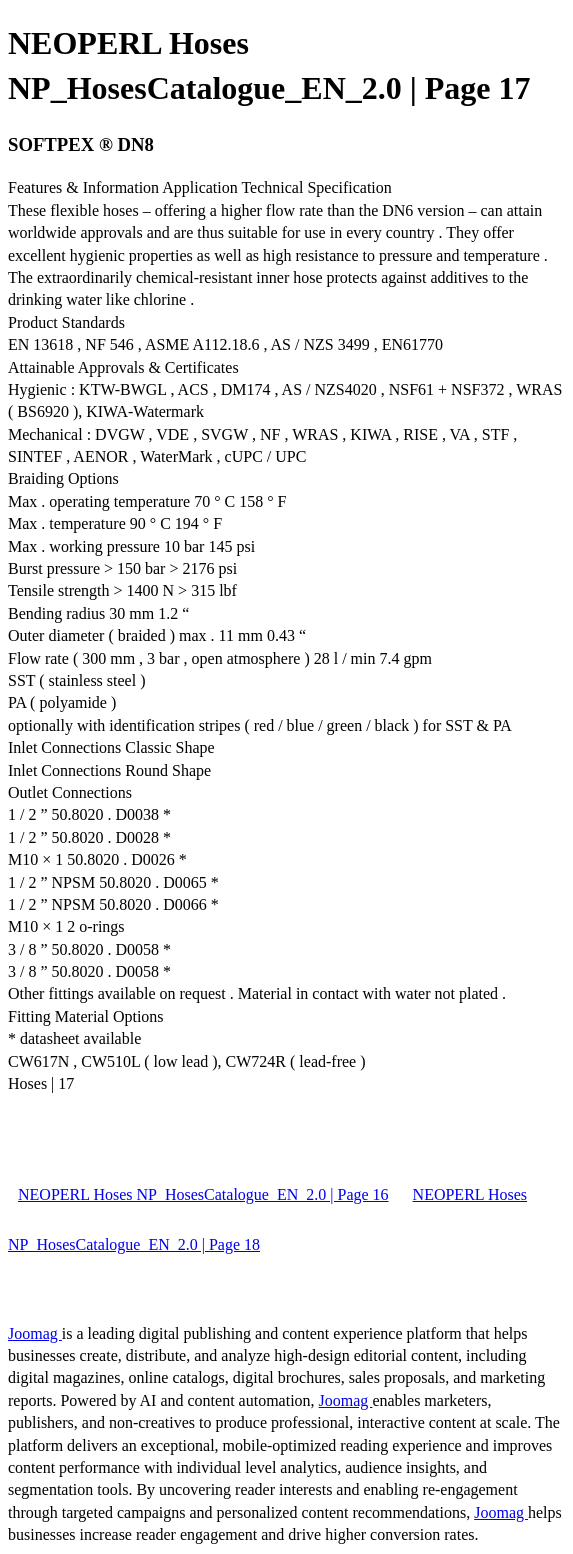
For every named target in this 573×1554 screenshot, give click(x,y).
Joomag (35, 1333)
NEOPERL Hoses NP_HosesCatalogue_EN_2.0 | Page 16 (203, 1194)
